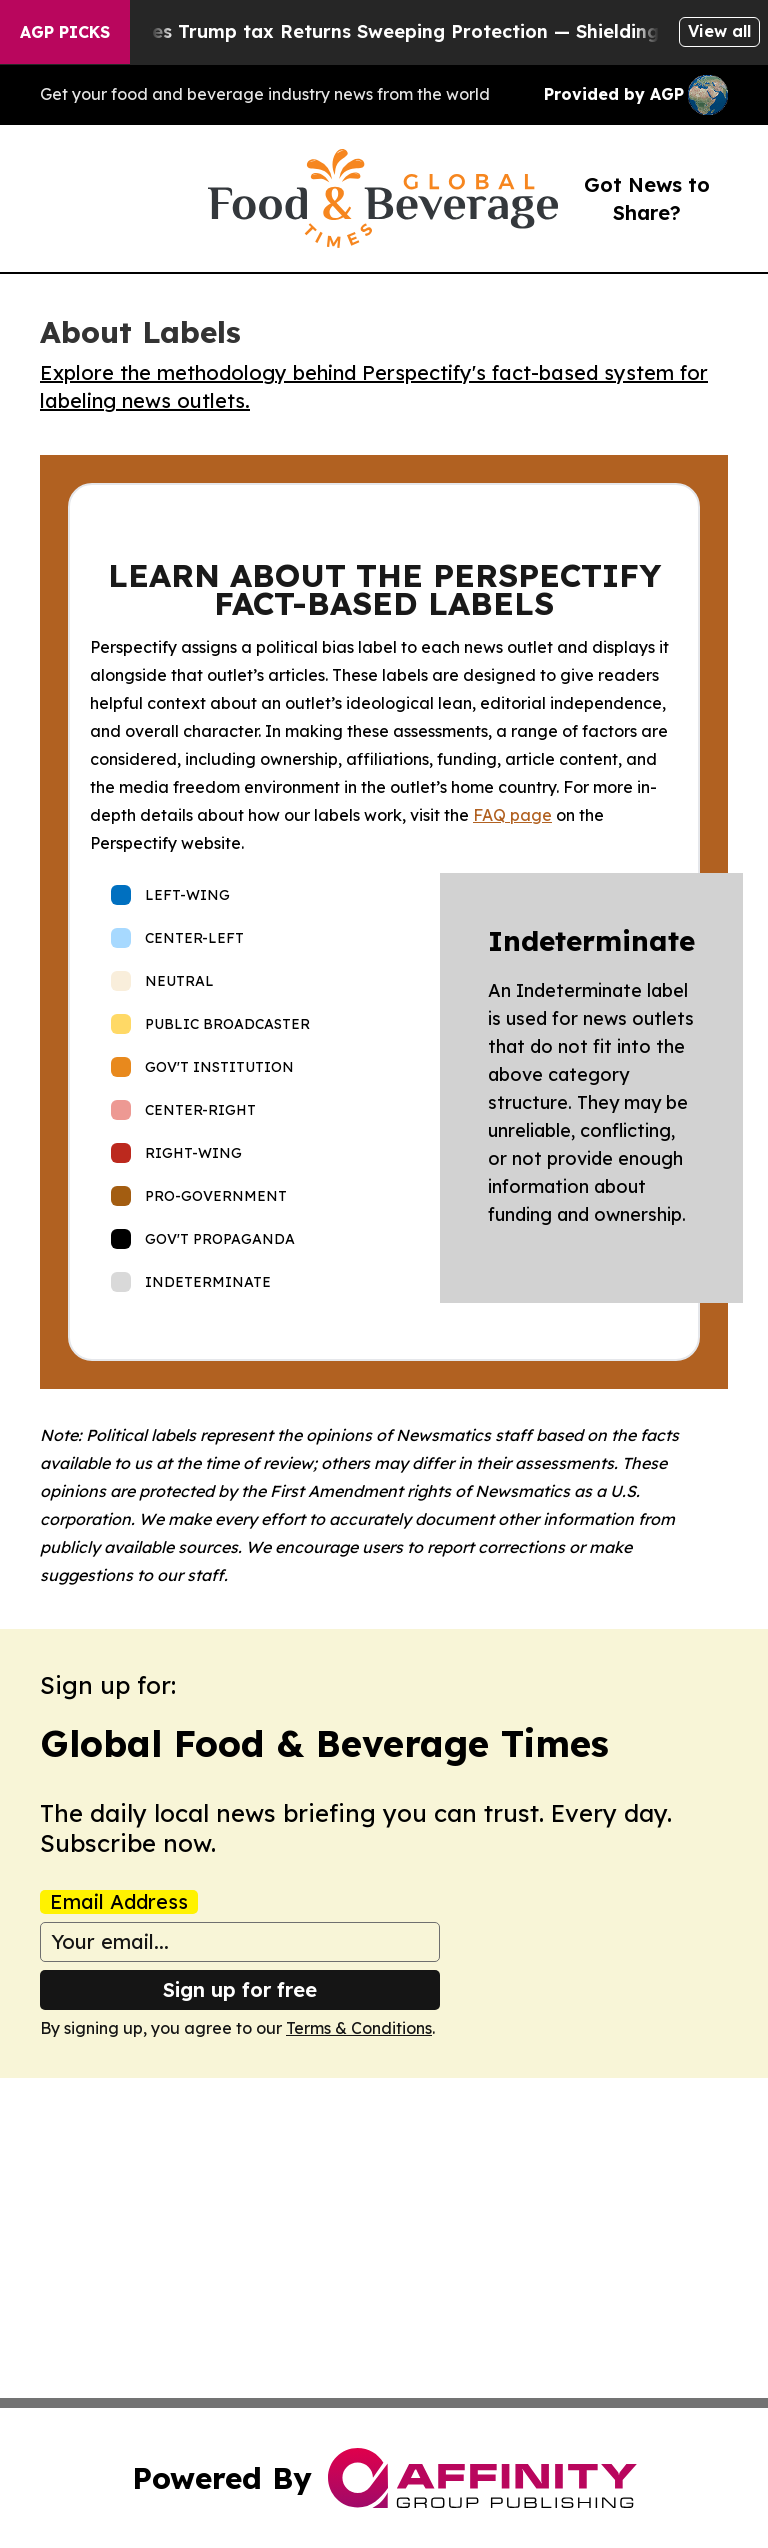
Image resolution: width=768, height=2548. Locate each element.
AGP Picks (65, 32)
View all (719, 31)
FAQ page (512, 815)
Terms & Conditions (359, 2028)
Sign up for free (240, 1989)
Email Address (119, 1902)
